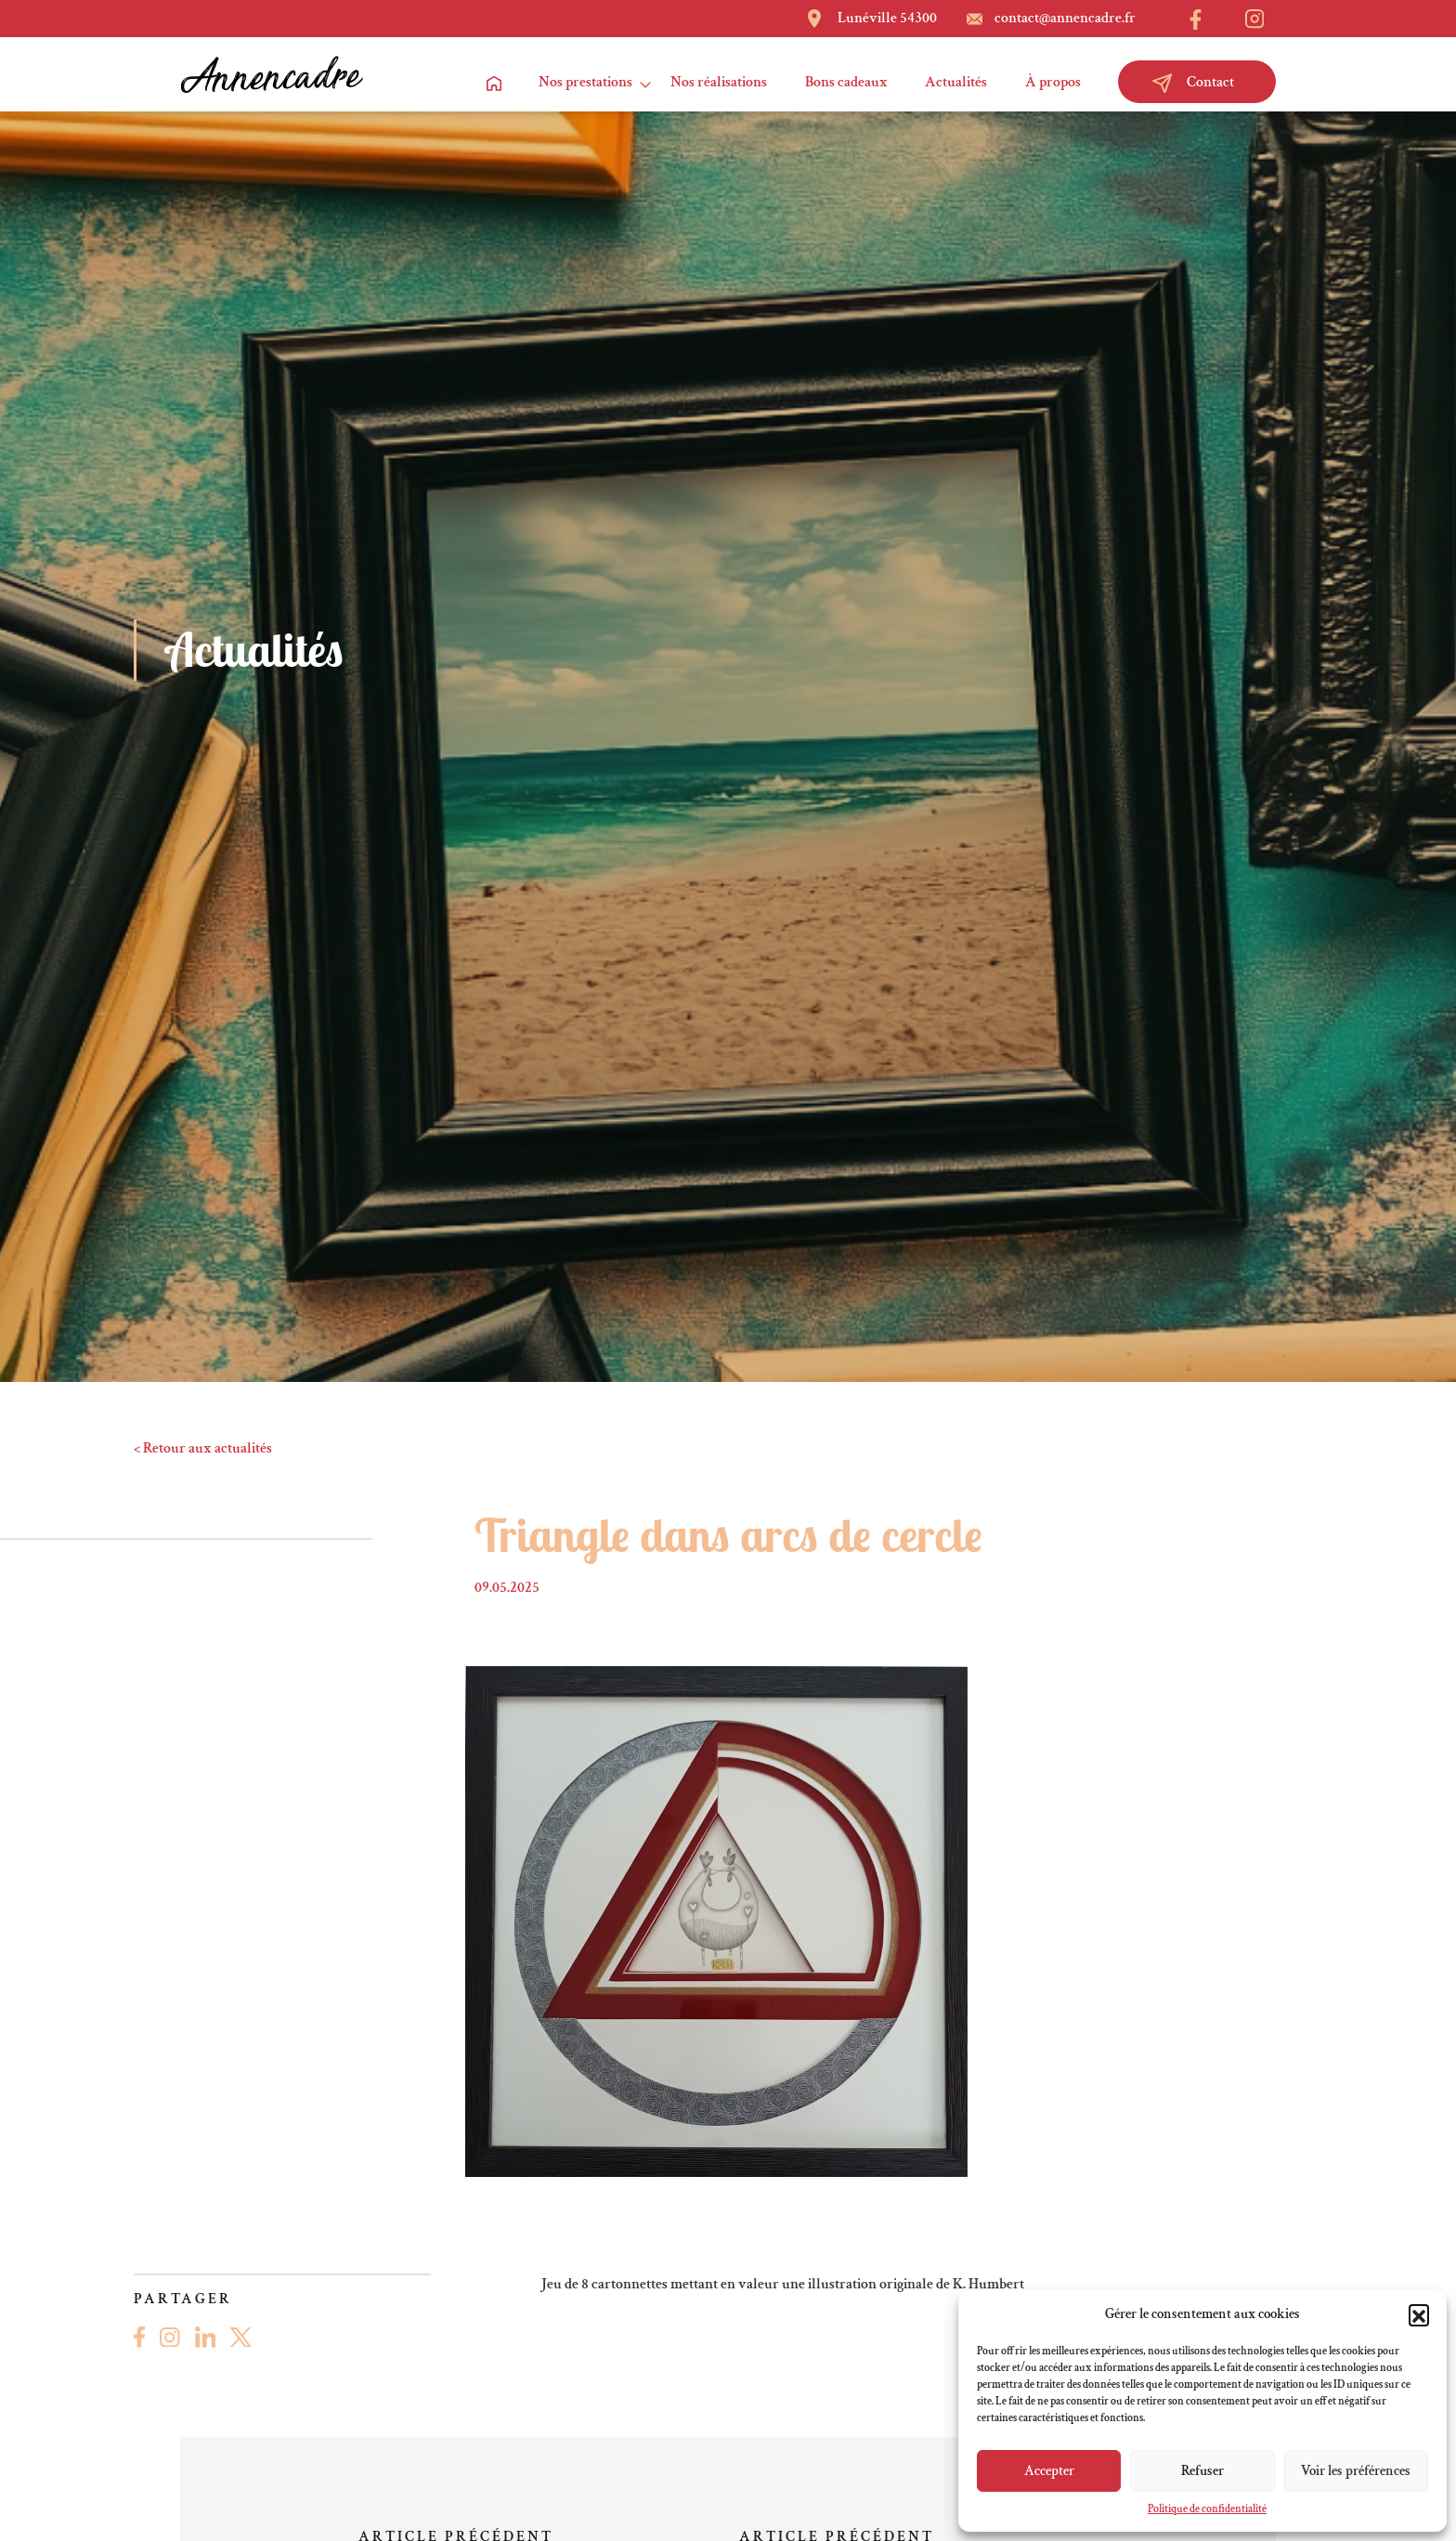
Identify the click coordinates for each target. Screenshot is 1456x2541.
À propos (1053, 82)
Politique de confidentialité (1207, 2509)
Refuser (1202, 2471)
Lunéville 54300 (887, 18)
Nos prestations (585, 82)
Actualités (956, 82)
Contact (1193, 82)
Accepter (1049, 2471)
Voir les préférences (1355, 2471)
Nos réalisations (718, 82)
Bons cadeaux (846, 82)
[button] (1419, 2314)
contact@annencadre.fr (1065, 18)
